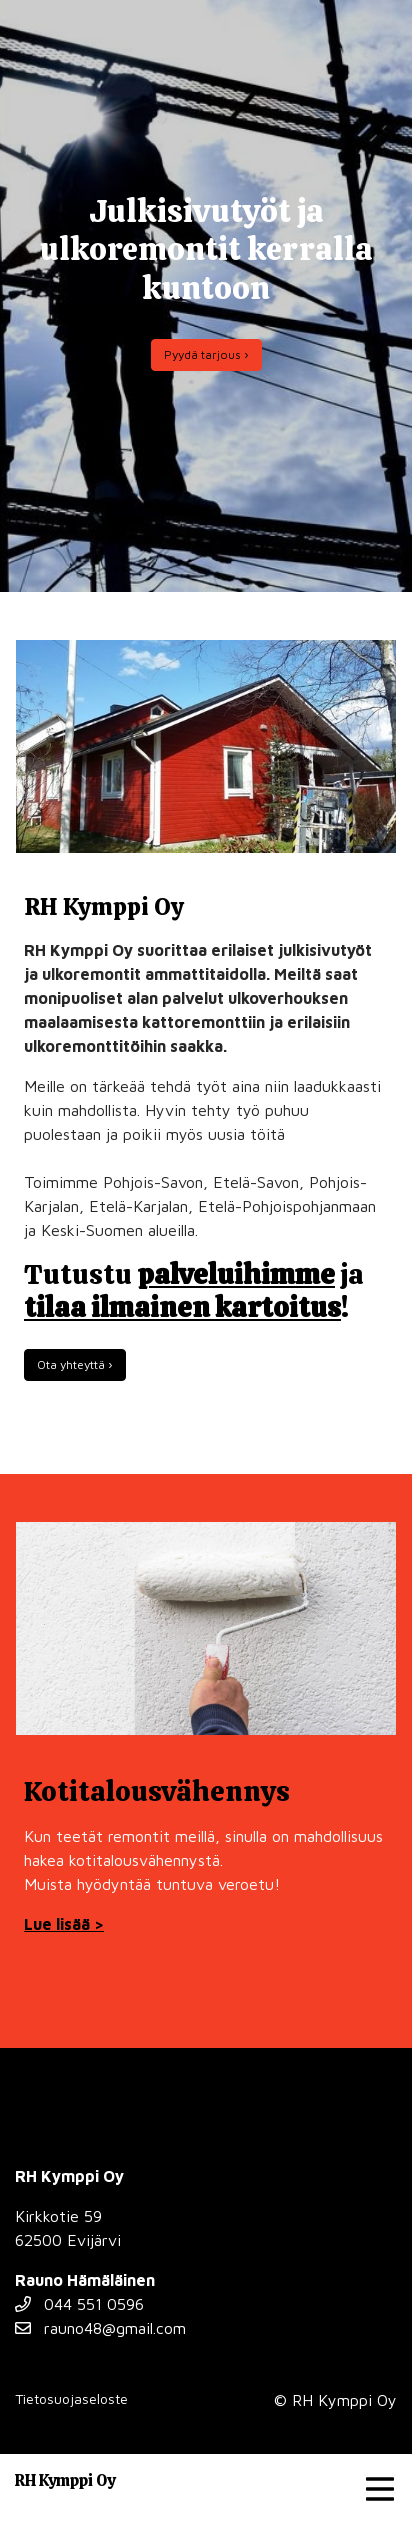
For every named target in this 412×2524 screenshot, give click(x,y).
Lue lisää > (64, 1924)
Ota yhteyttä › (75, 1364)
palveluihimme (236, 1274)
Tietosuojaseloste (71, 2398)
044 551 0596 (79, 2304)
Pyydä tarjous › (206, 354)
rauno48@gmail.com (100, 2328)
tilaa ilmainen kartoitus (182, 1307)
